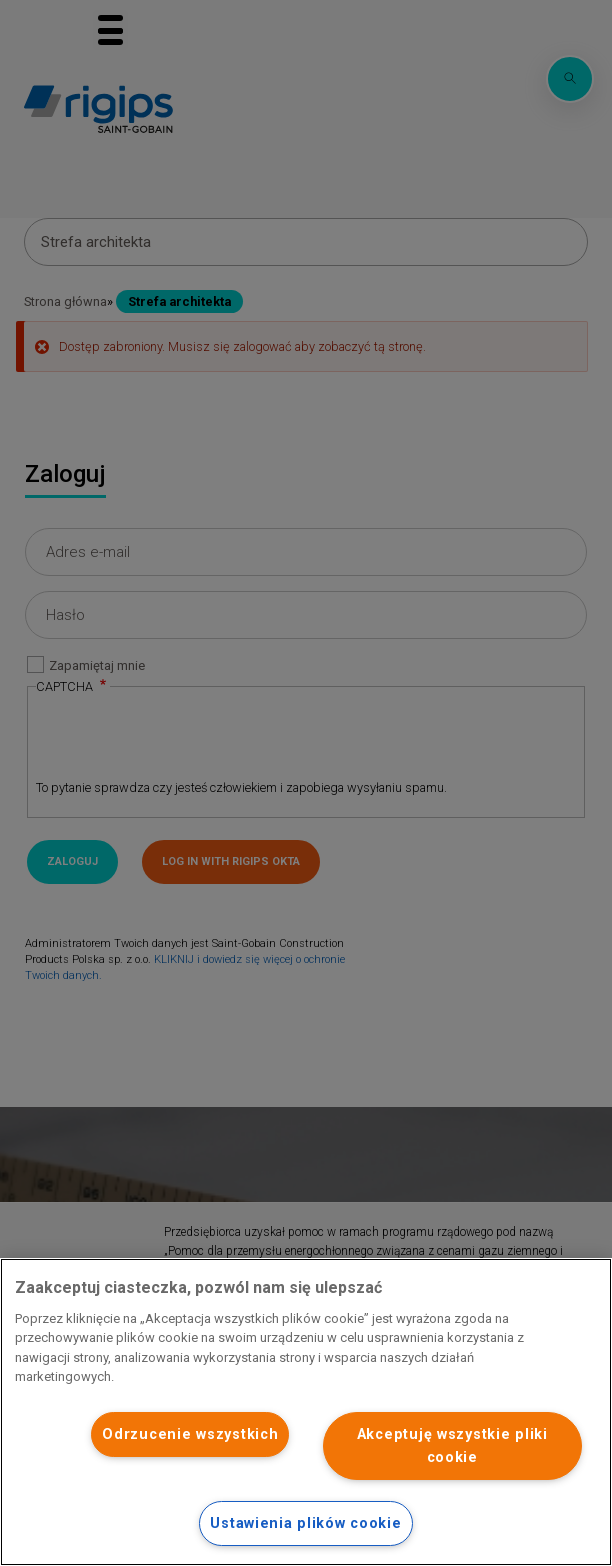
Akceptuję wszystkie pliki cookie (452, 1446)
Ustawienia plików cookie (305, 1523)
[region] (306, 1412)
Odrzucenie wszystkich (190, 1434)
